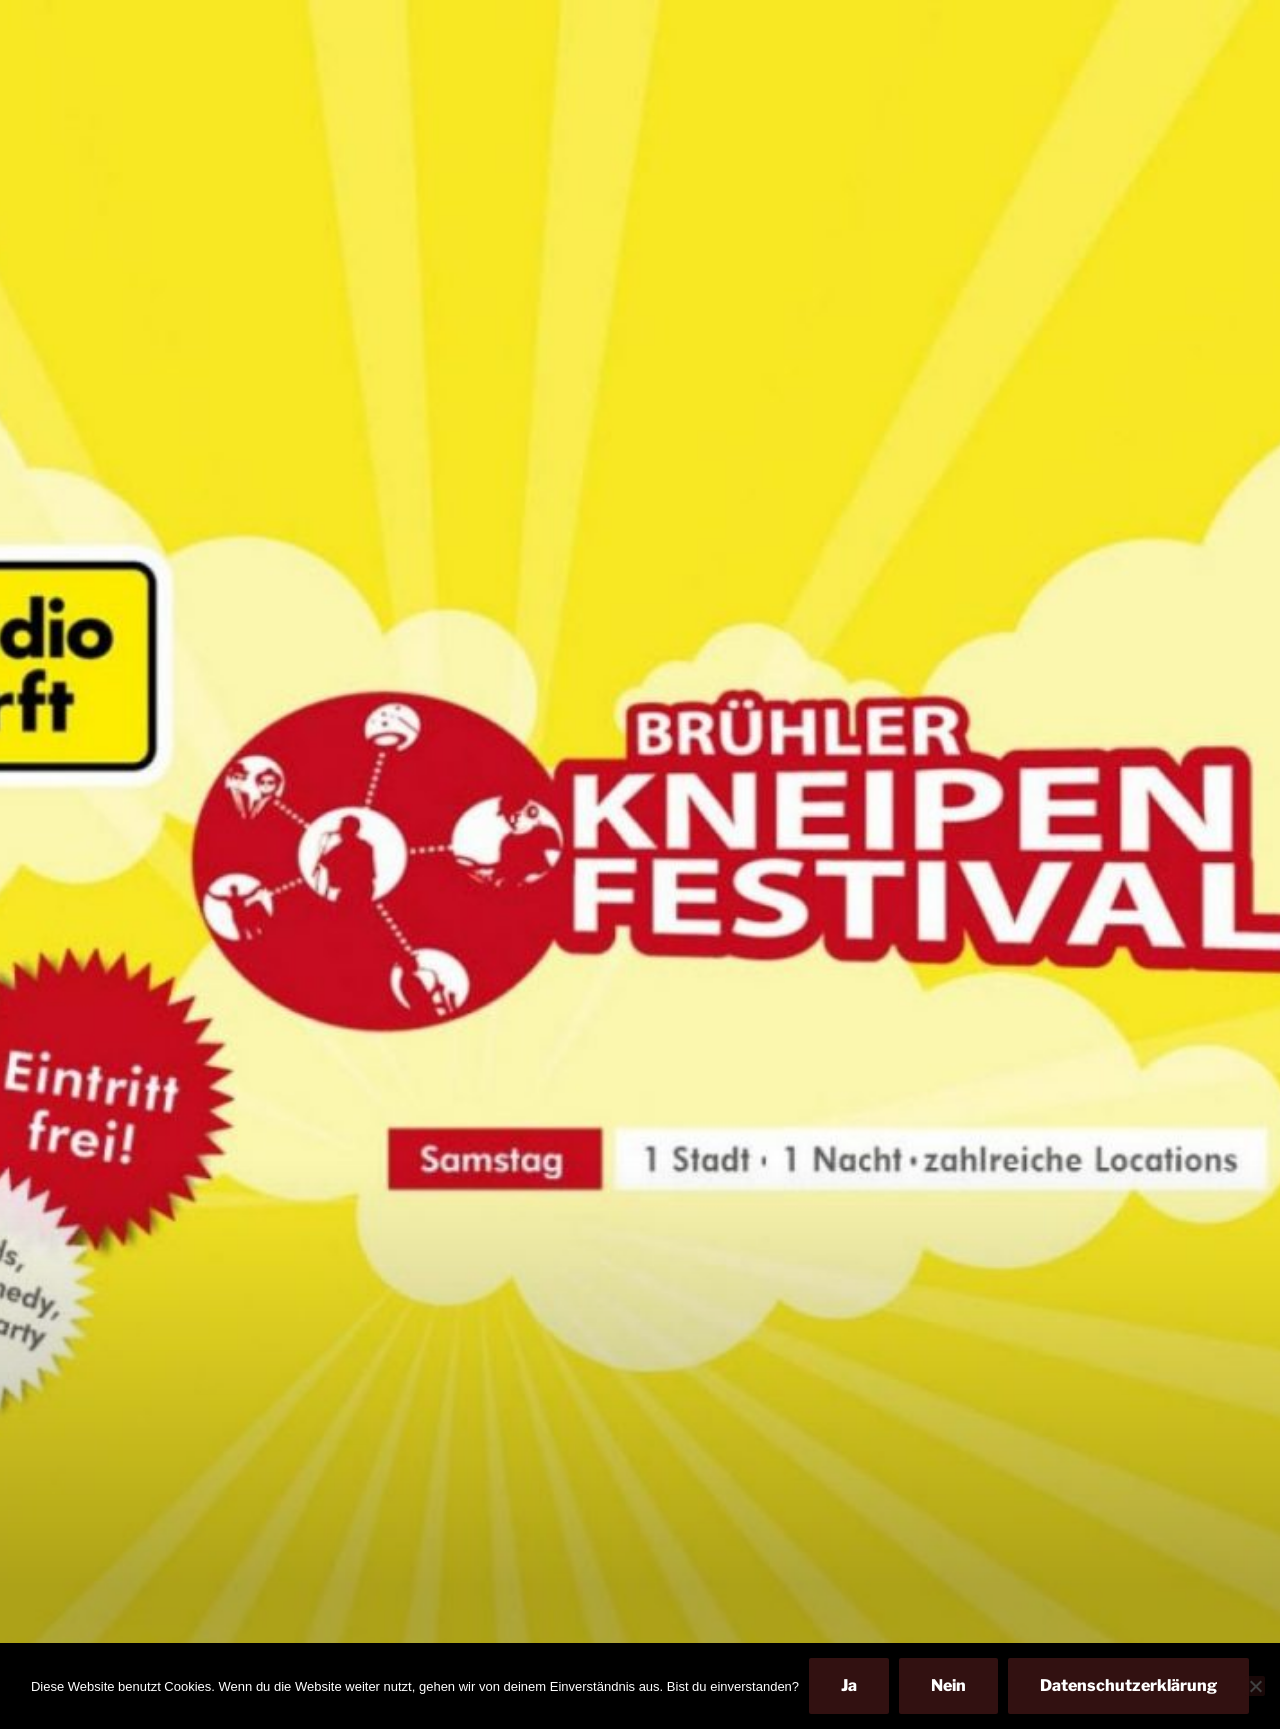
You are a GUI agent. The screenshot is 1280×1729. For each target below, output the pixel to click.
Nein (948, 1685)
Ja (849, 1685)
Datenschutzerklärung (1128, 1685)
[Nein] (1255, 1686)
